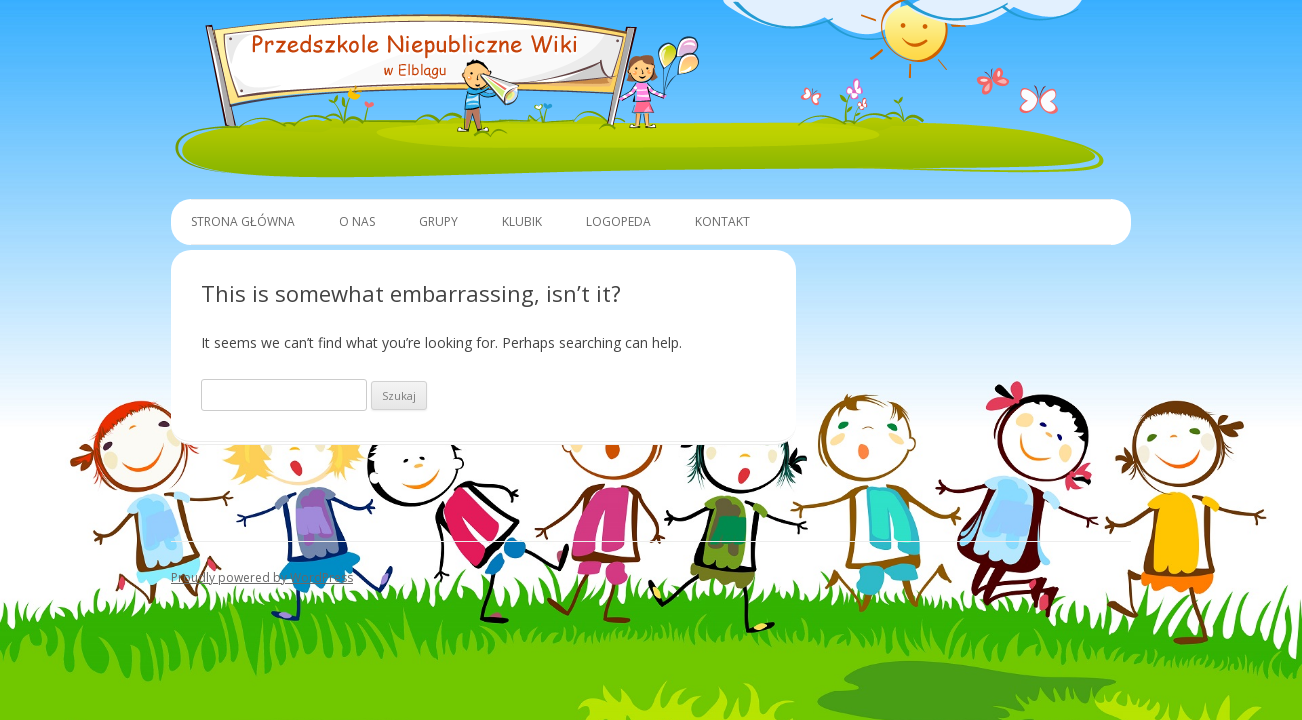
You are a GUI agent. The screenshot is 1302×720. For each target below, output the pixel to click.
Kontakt (722, 221)
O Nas (357, 221)
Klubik (522, 221)
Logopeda (618, 221)
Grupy (438, 221)
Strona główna (243, 221)
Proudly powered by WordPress (262, 577)
